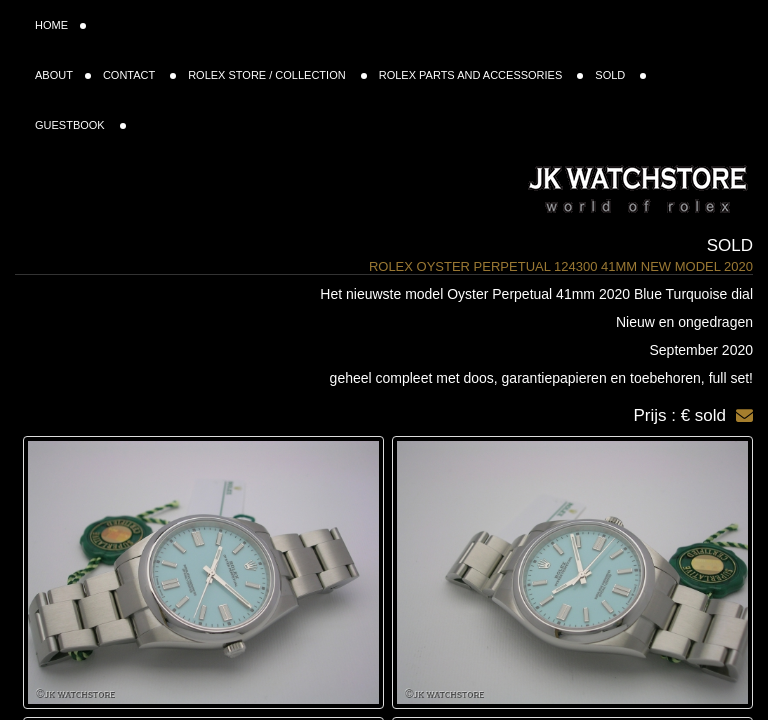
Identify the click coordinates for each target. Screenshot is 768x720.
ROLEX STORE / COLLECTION (277, 75)
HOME (60, 25)
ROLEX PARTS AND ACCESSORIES (481, 75)
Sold (730, 245)
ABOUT (63, 75)
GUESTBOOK (80, 125)
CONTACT (139, 75)
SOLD (620, 75)
